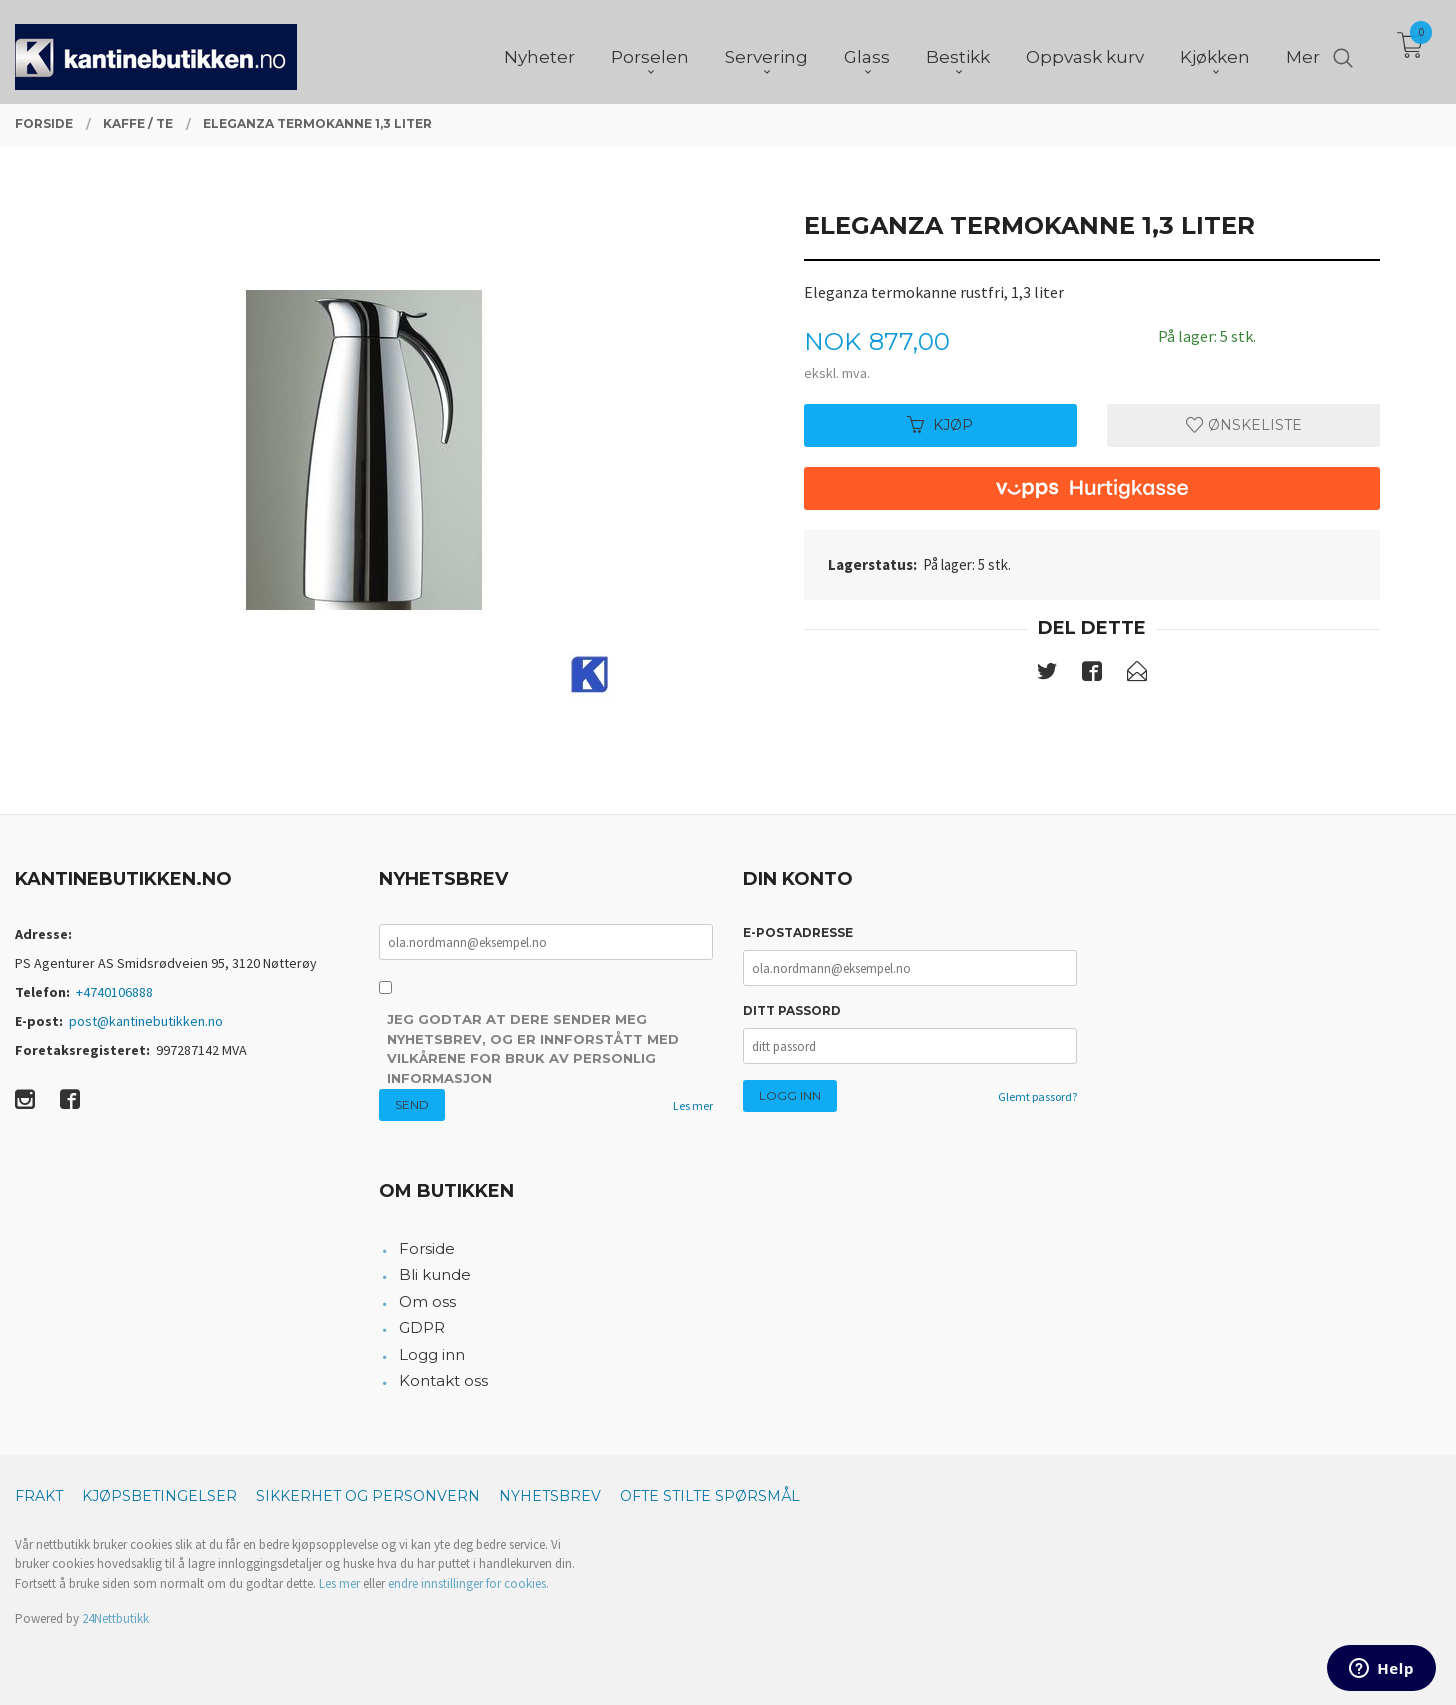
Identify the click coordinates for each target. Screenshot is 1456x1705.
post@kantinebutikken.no (146, 1021)
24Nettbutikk (115, 1618)
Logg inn (432, 1354)
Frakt (39, 1496)
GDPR (422, 1327)
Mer (1303, 51)
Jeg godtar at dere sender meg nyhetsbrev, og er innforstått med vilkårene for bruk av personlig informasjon (533, 1048)
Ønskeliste (1244, 425)
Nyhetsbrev (550, 1496)
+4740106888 (114, 992)
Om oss (427, 1301)
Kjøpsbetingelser (159, 1496)
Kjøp (940, 425)
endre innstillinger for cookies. (468, 1583)
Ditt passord (792, 1010)
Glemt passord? (1037, 1096)
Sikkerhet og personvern (368, 1496)
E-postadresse (798, 932)
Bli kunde (435, 1274)
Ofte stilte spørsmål (710, 1496)
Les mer (693, 1105)
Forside (427, 1248)
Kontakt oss (443, 1380)
